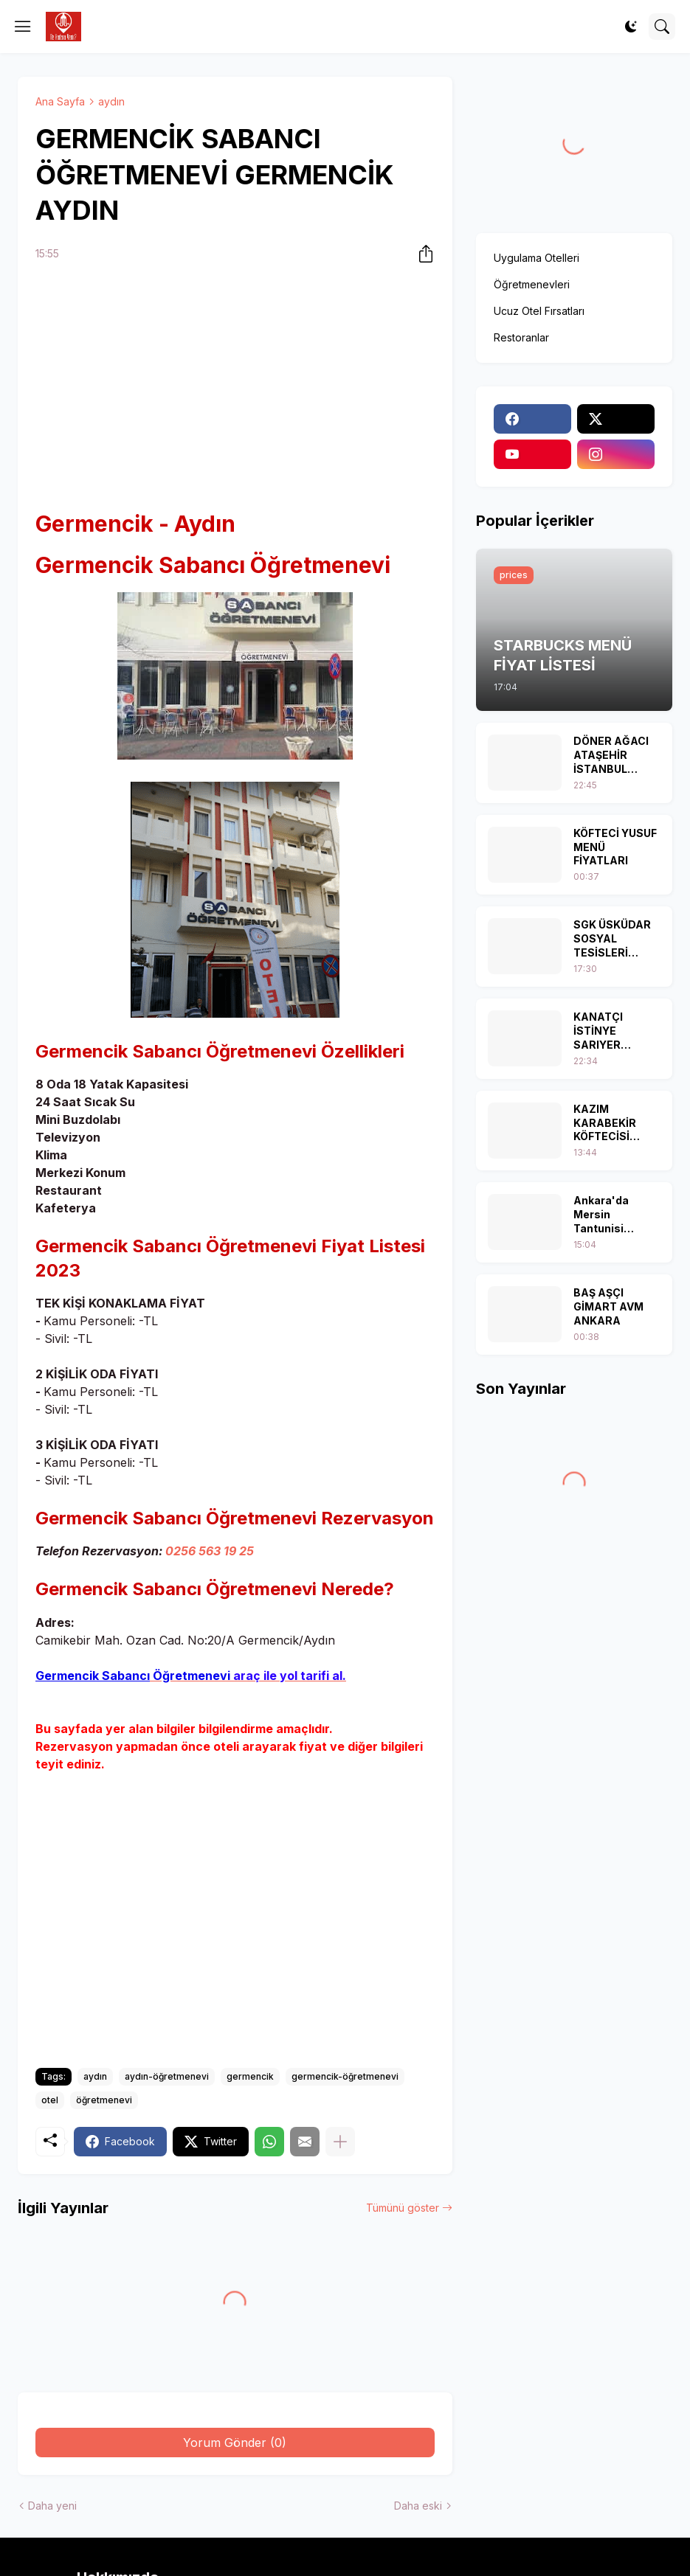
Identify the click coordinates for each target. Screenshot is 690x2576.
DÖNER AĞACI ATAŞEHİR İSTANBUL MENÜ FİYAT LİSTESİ (611, 756)
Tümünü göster (402, 2207)
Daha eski (418, 2505)
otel (49, 2099)
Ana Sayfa (60, 101)
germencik (250, 2076)
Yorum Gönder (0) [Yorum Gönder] (234, 2442)
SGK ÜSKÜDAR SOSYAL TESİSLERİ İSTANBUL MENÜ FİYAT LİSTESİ (612, 939)
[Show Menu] (23, 26)
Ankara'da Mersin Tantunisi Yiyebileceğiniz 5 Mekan (613, 1215)
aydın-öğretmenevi (167, 2076)
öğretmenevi (104, 2099)
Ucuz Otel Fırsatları (539, 311)
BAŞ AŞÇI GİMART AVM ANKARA (608, 1306)
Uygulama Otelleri (536, 257)
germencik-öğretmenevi (345, 2076)
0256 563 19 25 (209, 1551)
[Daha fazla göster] (340, 2141)
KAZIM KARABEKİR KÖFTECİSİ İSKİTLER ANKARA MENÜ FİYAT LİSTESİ (614, 1124)
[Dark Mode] (631, 26)
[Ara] (662, 26)
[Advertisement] (235, 388)
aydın (111, 101)
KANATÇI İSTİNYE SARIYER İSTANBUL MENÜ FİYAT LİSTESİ (605, 1031)
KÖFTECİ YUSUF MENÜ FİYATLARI (615, 847)
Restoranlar (521, 337)
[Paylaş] (421, 253)
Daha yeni (52, 2505)
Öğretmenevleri (532, 284)
